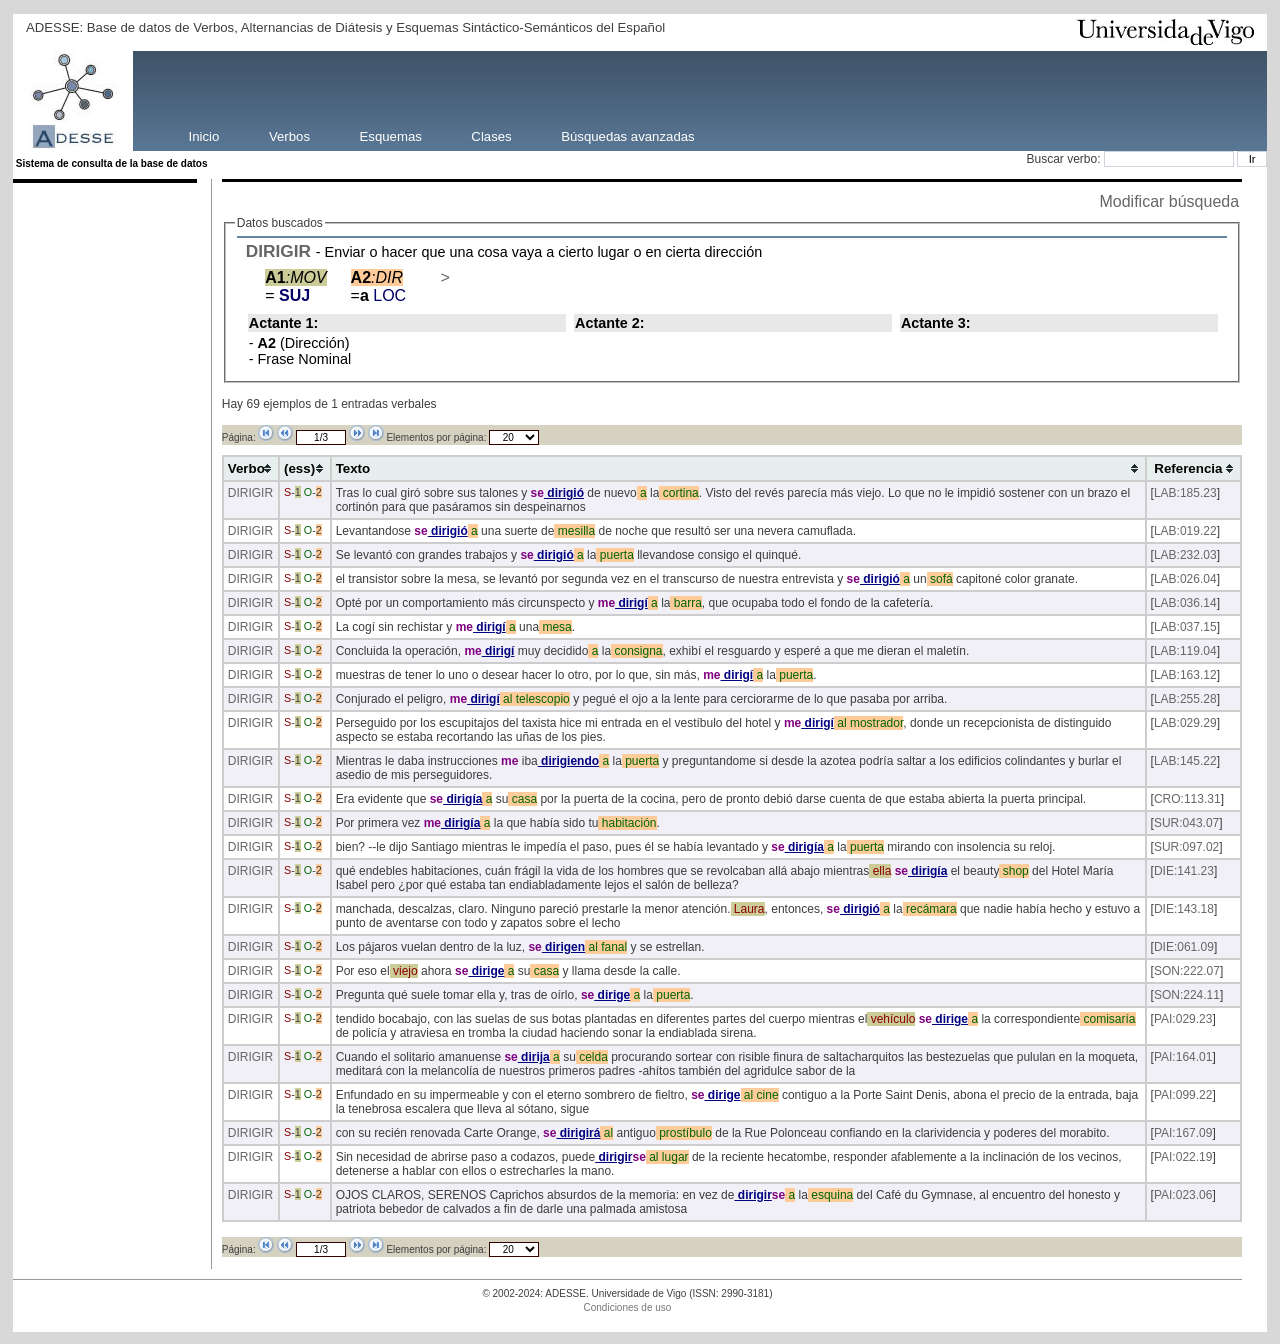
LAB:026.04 (1185, 579)
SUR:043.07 (1186, 823)
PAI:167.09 (1183, 1133)
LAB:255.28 (1185, 699)
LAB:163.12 (1185, 675)
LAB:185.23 (1185, 493)
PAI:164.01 (1183, 1057)
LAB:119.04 (1185, 651)
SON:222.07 (1187, 971)
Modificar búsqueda (1169, 201)
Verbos (289, 135)
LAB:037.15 (1185, 627)
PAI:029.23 (1183, 1019)
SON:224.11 (1187, 995)
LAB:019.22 (1185, 531)
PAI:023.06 (1183, 1195)
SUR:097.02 (1186, 847)
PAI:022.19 (1183, 1157)
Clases (491, 135)
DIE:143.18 (1184, 909)
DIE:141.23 (1184, 871)
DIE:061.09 (1184, 947)
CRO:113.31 (1187, 799)
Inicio (204, 135)
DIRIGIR (278, 251)
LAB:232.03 (1185, 555)
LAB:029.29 (1185, 723)
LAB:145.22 (1185, 761)
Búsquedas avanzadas (627, 135)
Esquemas (391, 135)
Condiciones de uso (628, 1307)
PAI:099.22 (1183, 1095)
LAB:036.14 (1185, 603)
